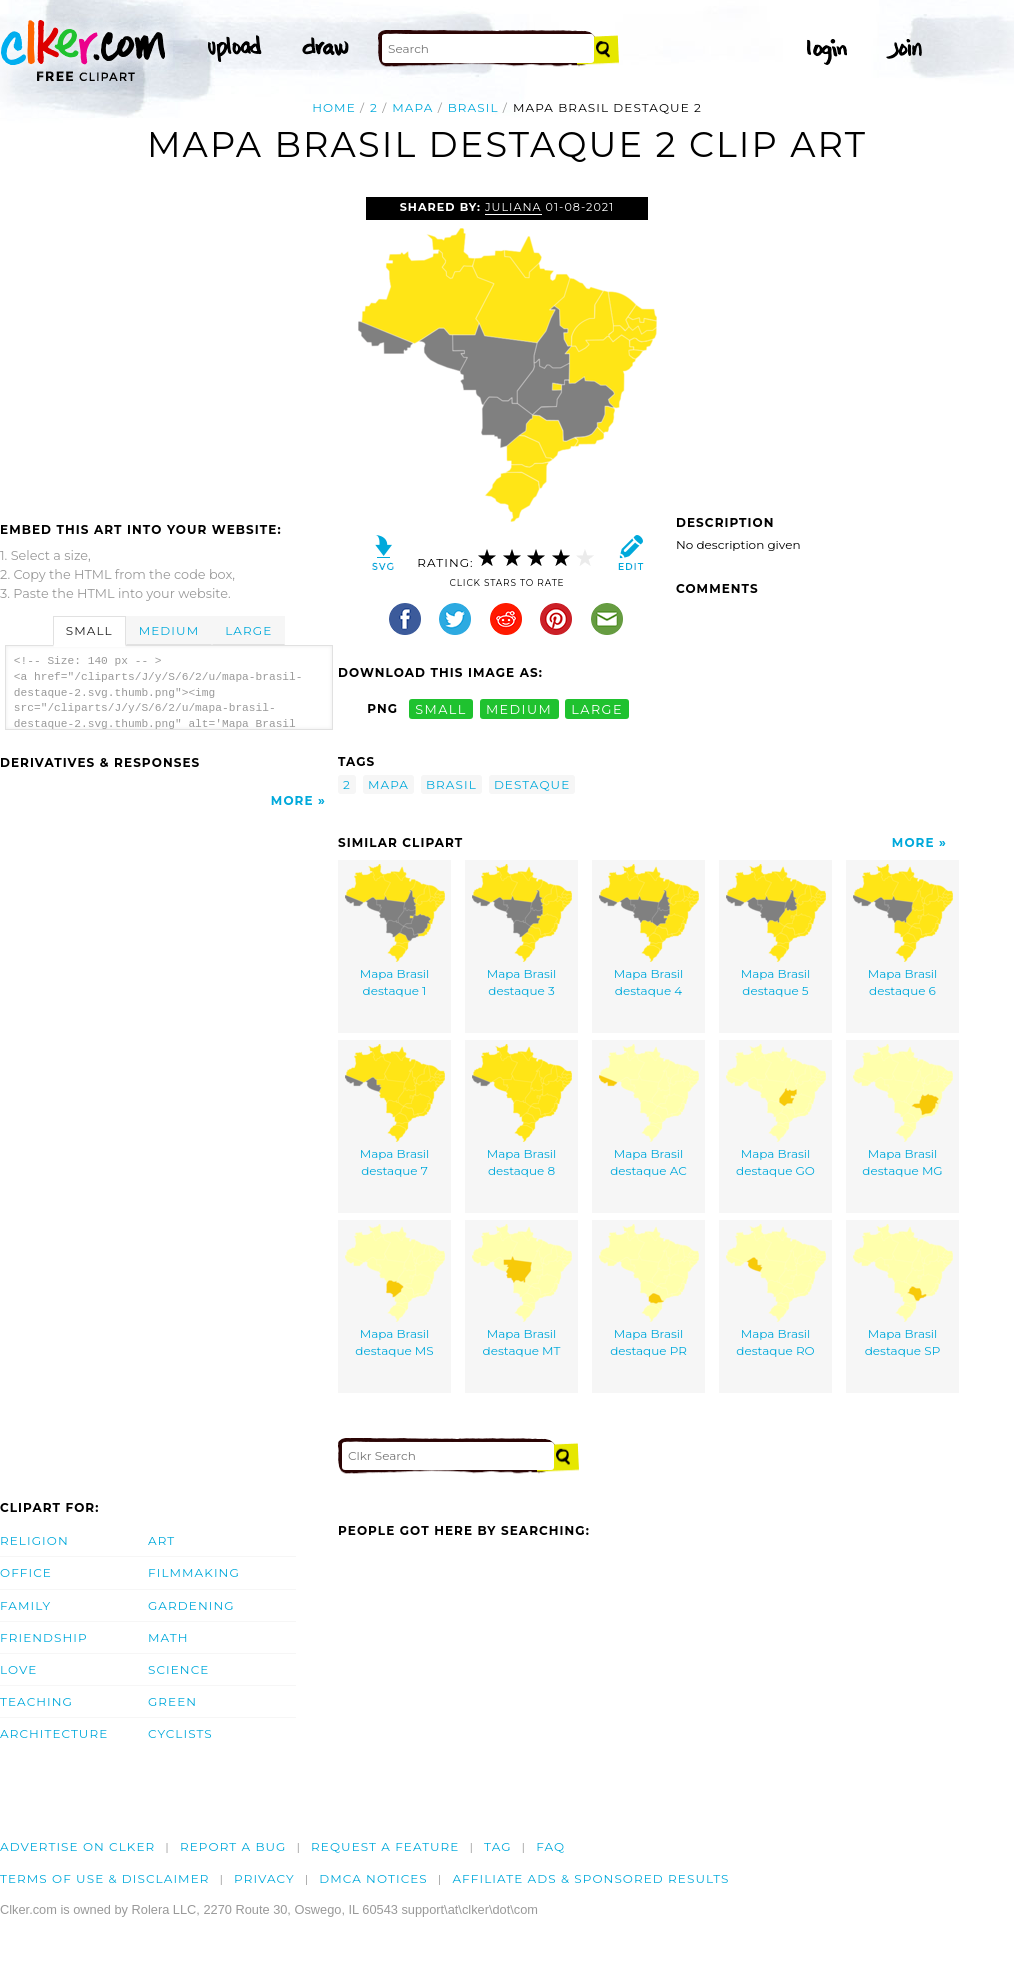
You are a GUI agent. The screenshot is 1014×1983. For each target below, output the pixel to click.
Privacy (264, 1878)
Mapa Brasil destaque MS (395, 1291)
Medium (169, 630)
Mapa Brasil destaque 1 (395, 931)
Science (178, 1669)
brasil (473, 107)
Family (25, 1605)
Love (18, 1669)
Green (172, 1701)
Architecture (54, 1733)
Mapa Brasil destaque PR (649, 1291)
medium (519, 708)
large (597, 708)
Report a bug (233, 1846)
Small (89, 630)
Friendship (44, 1637)
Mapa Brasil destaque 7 (395, 1111)
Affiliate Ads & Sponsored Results (590, 1878)
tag (497, 1846)
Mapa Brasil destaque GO (776, 1111)
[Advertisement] (168, 347)
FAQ (550, 1846)
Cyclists (180, 1733)
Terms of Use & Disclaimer (105, 1878)
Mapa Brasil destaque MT (522, 1291)
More (292, 800)
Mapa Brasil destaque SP (903, 1291)
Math (168, 1637)
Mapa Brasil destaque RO (776, 1291)
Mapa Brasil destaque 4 (649, 931)
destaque (532, 784)
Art (161, 1540)
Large (248, 630)
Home (334, 107)
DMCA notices (373, 1878)
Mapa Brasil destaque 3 (522, 931)
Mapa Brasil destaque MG (903, 1111)
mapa (412, 107)
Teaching (36, 1701)
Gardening (191, 1605)
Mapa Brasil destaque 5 (776, 931)
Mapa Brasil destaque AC (649, 1111)
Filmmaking (194, 1572)
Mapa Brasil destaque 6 (903, 931)
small (441, 708)
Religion (34, 1540)
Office (26, 1572)
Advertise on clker (77, 1846)
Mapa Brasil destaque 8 (522, 1111)
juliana (513, 207)
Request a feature (385, 1846)
